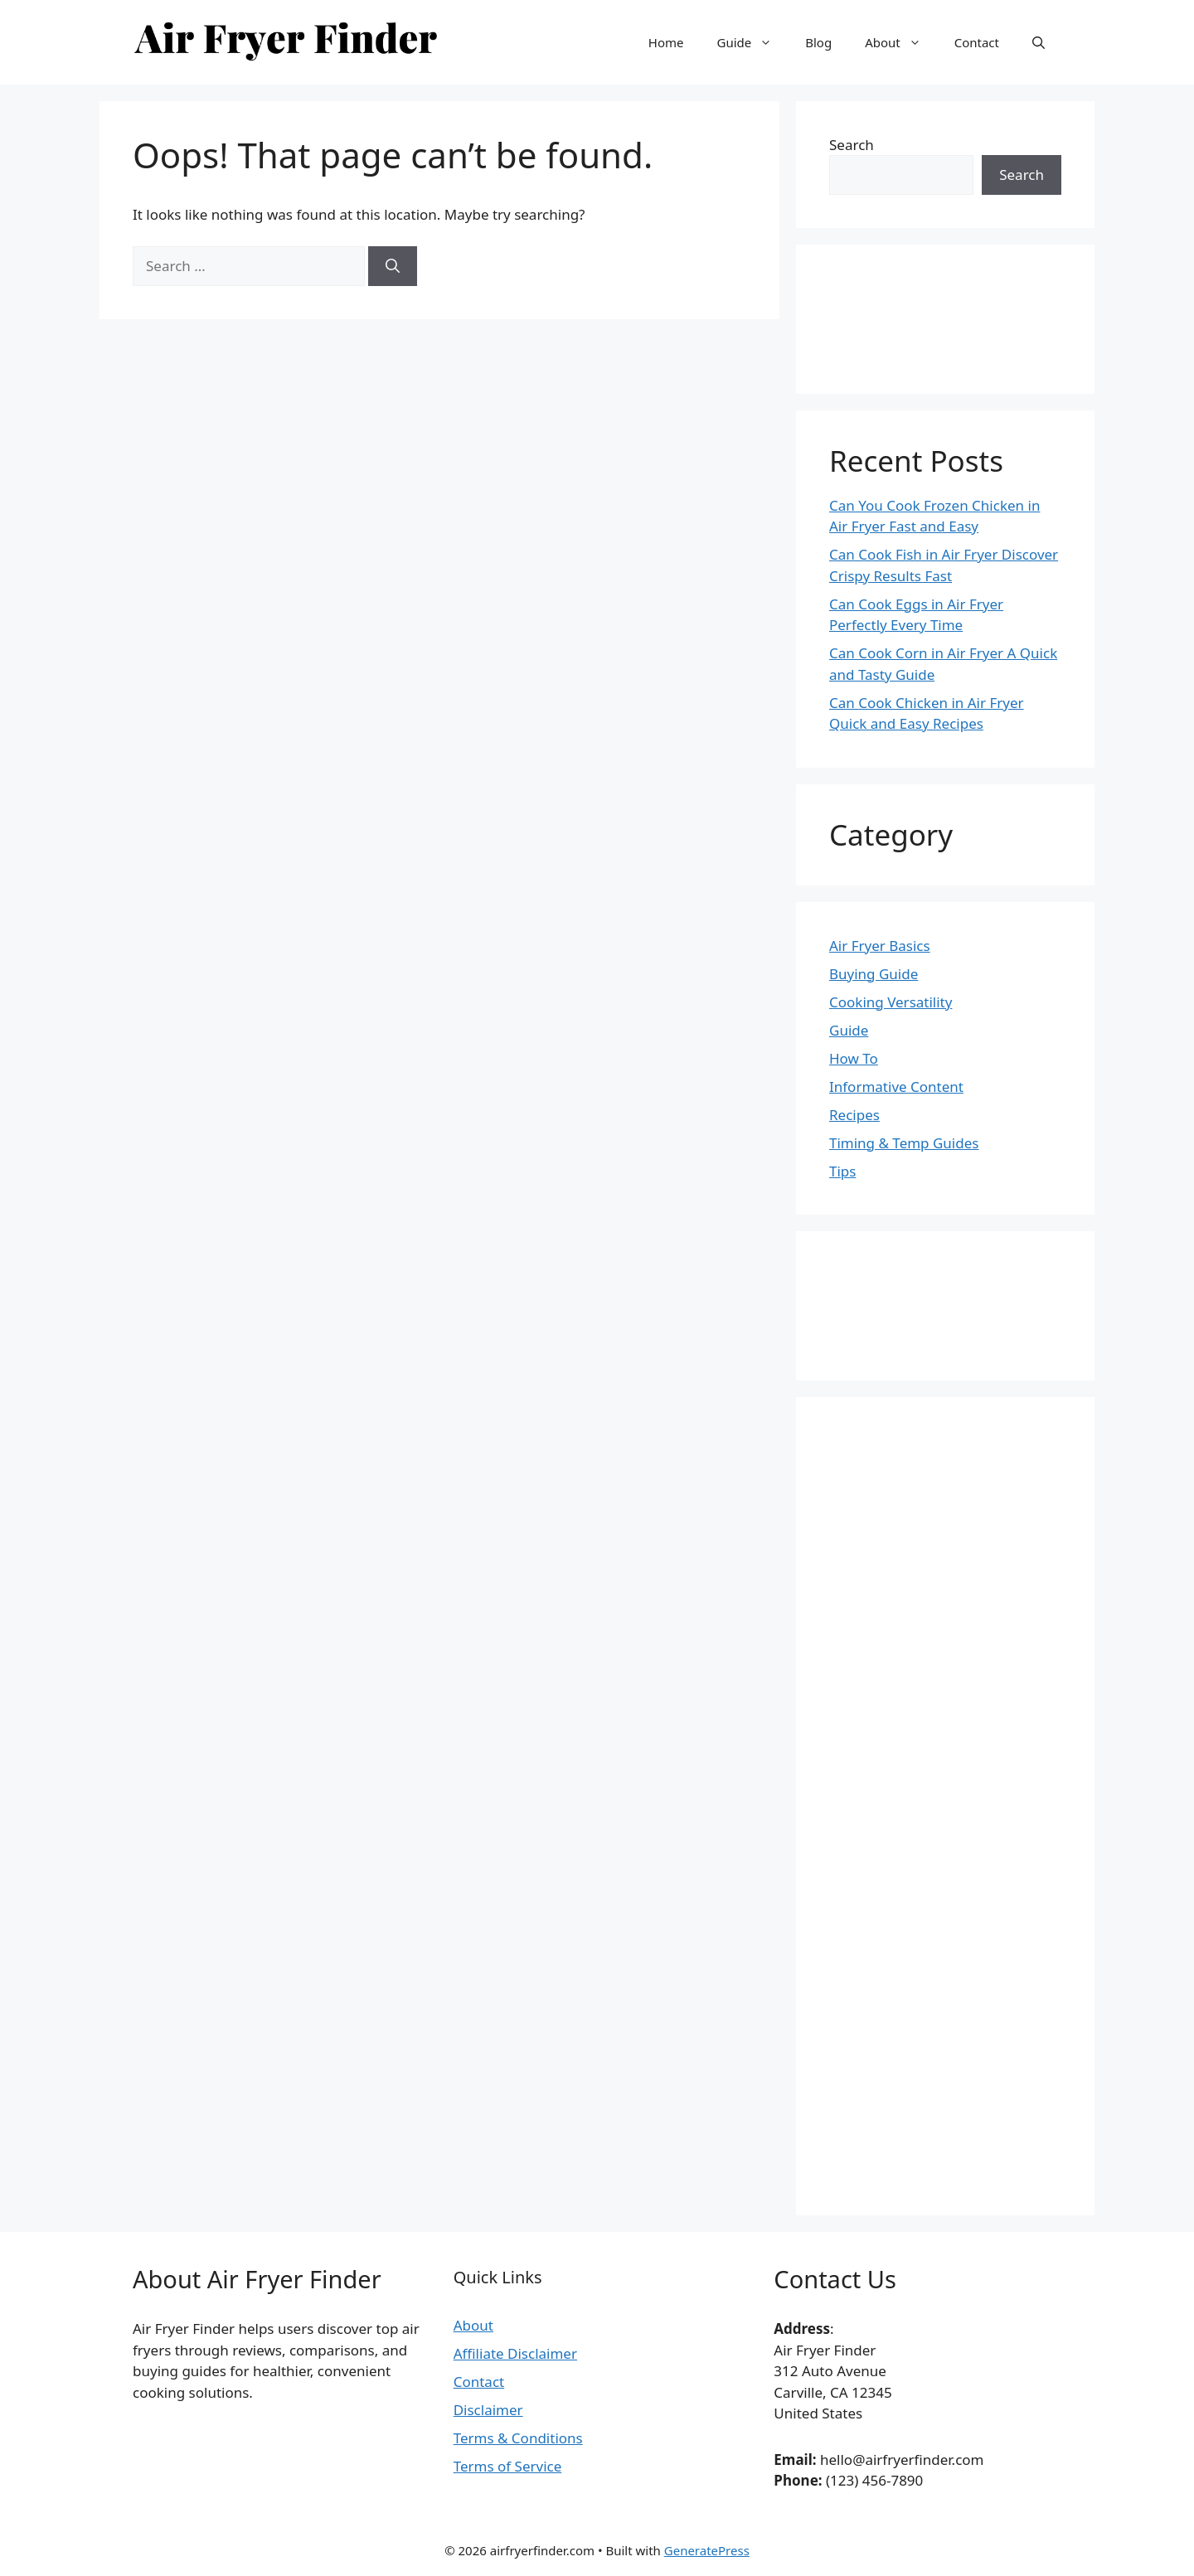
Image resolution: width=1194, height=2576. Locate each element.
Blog (818, 42)
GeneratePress (707, 2550)
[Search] (392, 266)
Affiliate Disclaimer (515, 2353)
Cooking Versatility (890, 1001)
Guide (752, 42)
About (901, 42)
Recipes (854, 1114)
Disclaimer (488, 2409)
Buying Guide (873, 973)
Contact (976, 42)
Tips (842, 1171)
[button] (1038, 42)
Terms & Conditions (518, 2437)
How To (853, 1058)
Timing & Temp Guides (903, 1142)
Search (851, 144)
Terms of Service (508, 2466)
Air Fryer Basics (879, 945)
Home (666, 42)
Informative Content (896, 1086)
